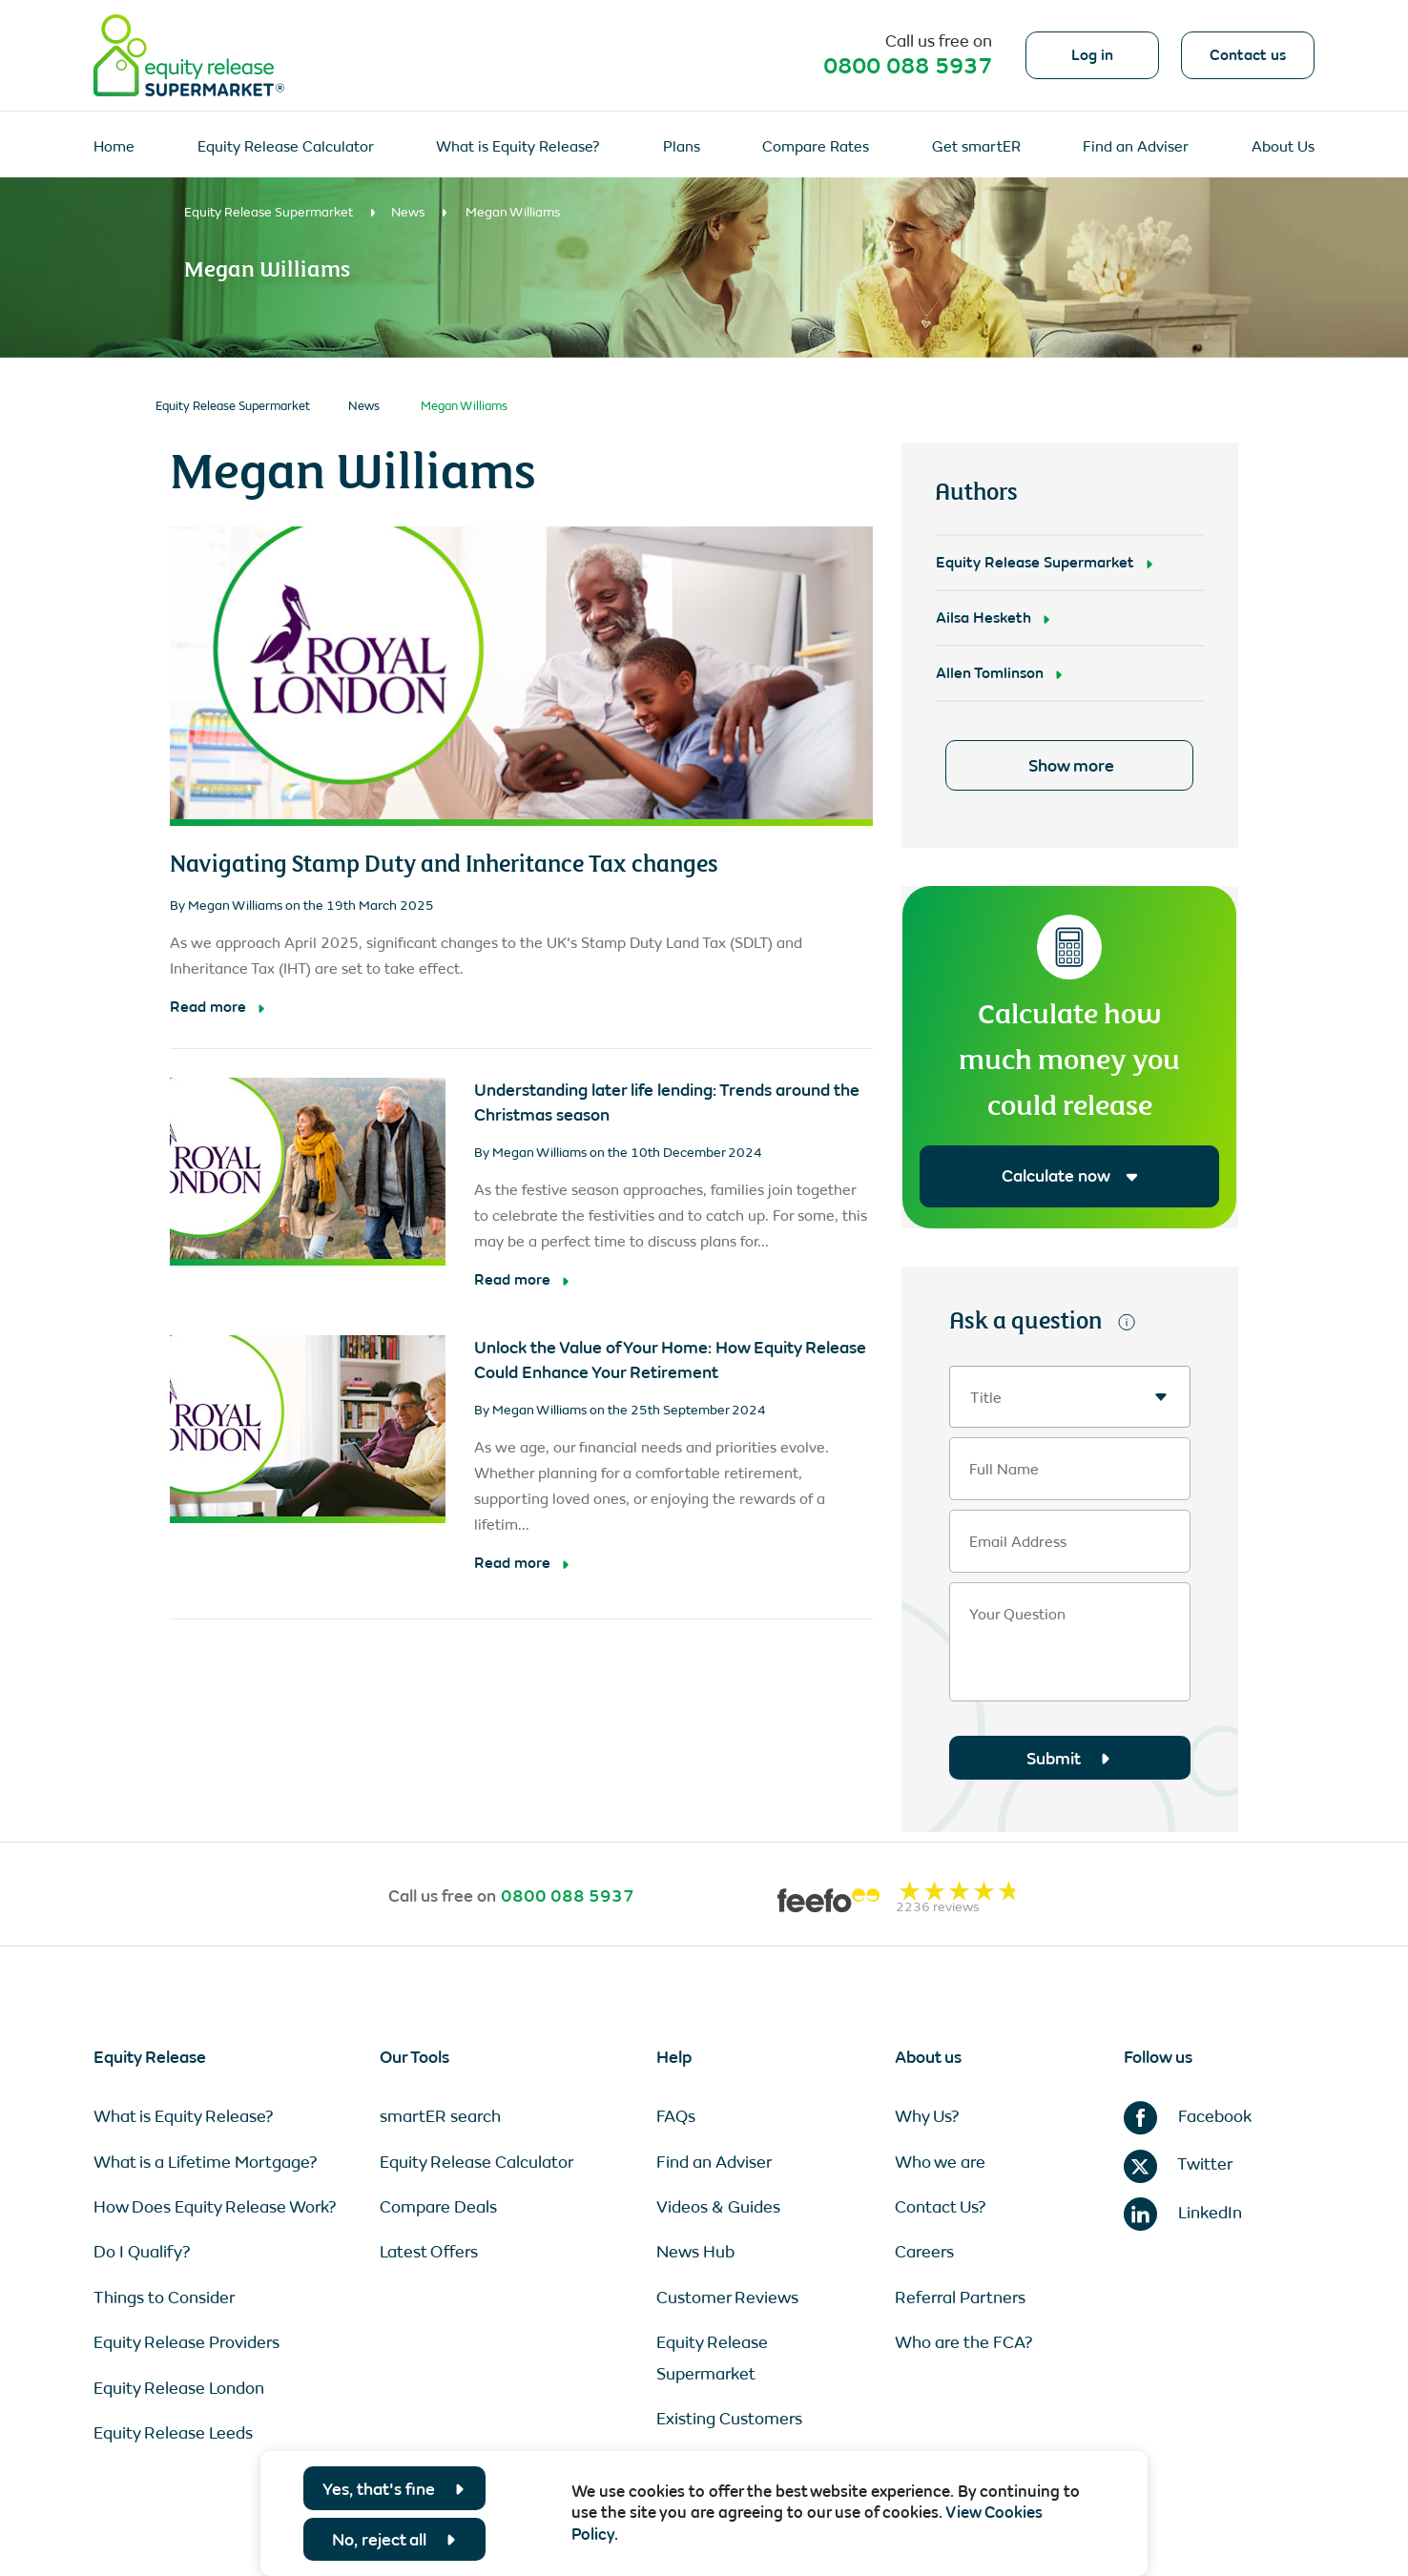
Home (114, 146)
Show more (1071, 765)
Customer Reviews (727, 2297)
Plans (681, 146)
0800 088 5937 (907, 66)
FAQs (675, 2116)
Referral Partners (960, 2297)
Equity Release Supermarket (268, 212)
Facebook (1188, 2116)
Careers (924, 2251)
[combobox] (1070, 1397)
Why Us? (927, 2116)
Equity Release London (178, 2388)
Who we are (940, 2162)
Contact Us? (940, 2206)
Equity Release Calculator (285, 146)
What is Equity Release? (518, 146)
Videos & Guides (718, 2206)
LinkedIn (1183, 2212)
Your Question (1017, 1614)
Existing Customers (729, 2418)
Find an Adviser (1136, 146)
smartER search (440, 2116)
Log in (1092, 55)
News (407, 212)
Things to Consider (164, 2297)
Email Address (1017, 1542)
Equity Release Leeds (173, 2432)
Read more (208, 1007)
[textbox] (1070, 1398)
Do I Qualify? (142, 2251)
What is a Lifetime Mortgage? (205, 2162)
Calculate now (1070, 1175)
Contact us (1248, 55)
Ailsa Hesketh (983, 617)
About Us (1283, 146)
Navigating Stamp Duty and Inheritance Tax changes (444, 862)
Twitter (1178, 2164)
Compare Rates (815, 146)
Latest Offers (429, 2251)
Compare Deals (438, 2206)
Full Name (1004, 1469)
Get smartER (976, 146)
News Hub (695, 2251)
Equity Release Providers (186, 2342)
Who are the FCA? (964, 2342)
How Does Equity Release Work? (215, 2206)
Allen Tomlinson (990, 673)
